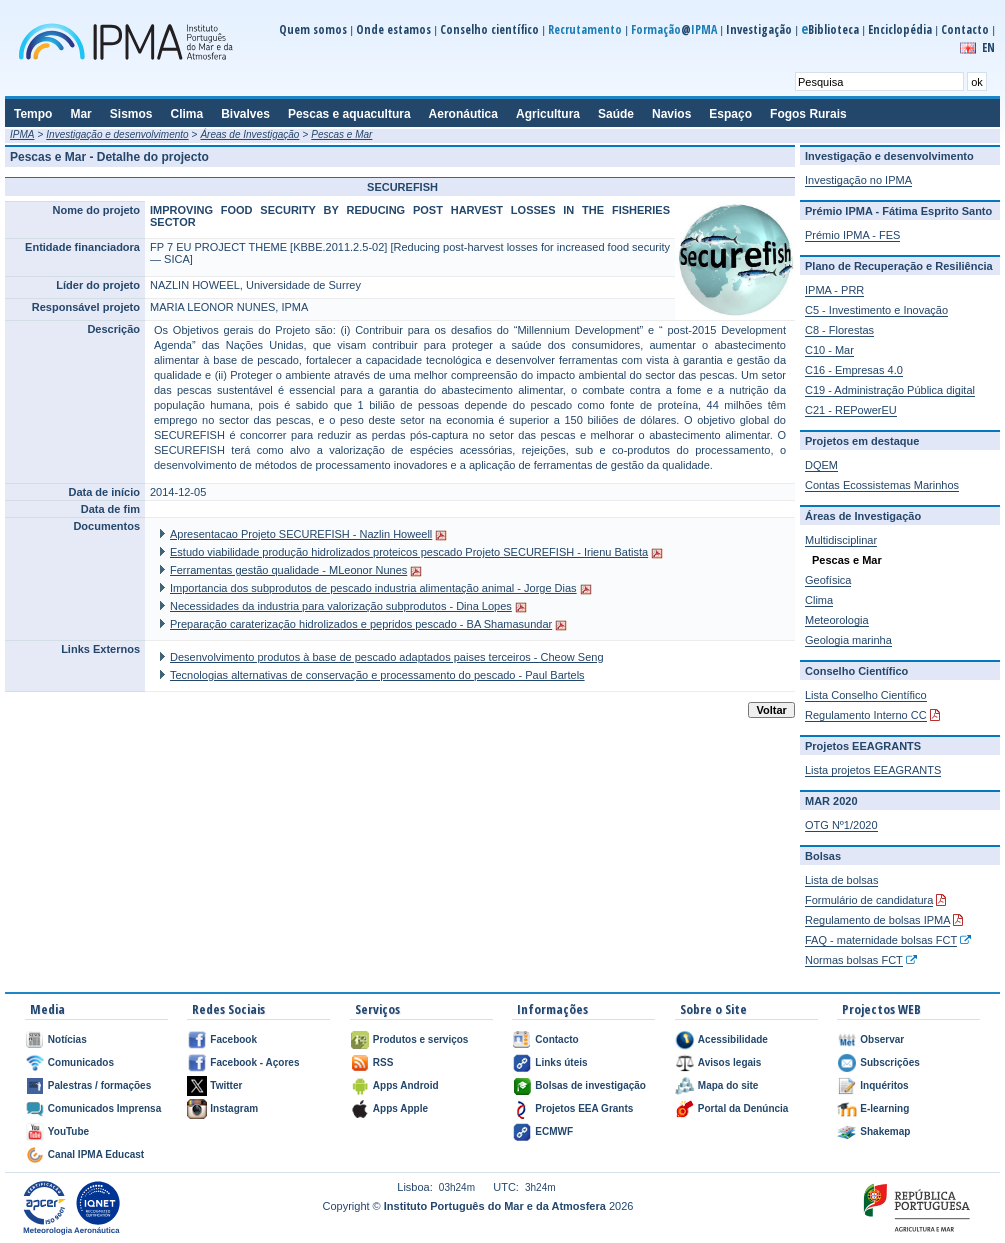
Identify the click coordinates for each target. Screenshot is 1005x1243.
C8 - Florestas (839, 330)
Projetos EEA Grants (584, 1108)
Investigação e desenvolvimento (117, 134)
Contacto (965, 29)
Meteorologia (837, 620)
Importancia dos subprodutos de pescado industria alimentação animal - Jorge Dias (373, 588)
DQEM (821, 465)
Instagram (234, 1108)
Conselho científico (489, 29)
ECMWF (554, 1131)
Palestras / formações (99, 1085)
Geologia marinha (848, 640)
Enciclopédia (900, 29)
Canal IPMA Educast (96, 1154)
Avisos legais (730, 1062)
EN (988, 47)
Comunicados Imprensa (104, 1108)
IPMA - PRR (834, 290)
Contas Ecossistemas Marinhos (882, 485)
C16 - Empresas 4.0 (854, 370)
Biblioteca (830, 29)
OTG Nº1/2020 (841, 825)
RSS (383, 1062)
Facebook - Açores (254, 1062)
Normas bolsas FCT (854, 960)
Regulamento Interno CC (866, 715)
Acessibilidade (733, 1039)
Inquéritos (884, 1085)
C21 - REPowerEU (851, 410)
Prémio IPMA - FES (852, 235)
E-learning (884, 1108)
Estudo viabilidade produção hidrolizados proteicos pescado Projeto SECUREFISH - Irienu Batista (409, 552)
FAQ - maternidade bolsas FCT (881, 940)
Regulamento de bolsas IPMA (877, 920)
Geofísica (828, 580)
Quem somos (313, 29)
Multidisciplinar (841, 540)
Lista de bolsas (841, 880)
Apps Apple (400, 1108)
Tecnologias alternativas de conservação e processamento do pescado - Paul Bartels (377, 675)
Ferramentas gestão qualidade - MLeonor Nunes (288, 570)
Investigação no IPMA (858, 180)
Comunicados (81, 1062)
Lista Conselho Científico (866, 695)
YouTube (68, 1131)
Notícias (67, 1039)
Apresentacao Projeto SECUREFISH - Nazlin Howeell (301, 534)
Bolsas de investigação (590, 1085)
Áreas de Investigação (249, 134)
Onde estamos (393, 29)
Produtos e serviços (421, 1039)
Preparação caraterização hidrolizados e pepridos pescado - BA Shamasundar (361, 624)
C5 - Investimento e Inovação (876, 310)
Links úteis (561, 1062)
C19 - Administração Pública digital (890, 390)
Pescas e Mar (341, 134)
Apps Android (406, 1085)
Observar (882, 1039)
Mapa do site (728, 1085)
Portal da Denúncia (743, 1108)
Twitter (226, 1085)
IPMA (22, 134)
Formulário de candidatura (869, 900)
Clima (819, 600)
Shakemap (885, 1131)
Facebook (233, 1039)
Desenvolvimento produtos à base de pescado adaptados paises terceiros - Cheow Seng (387, 657)
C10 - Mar (829, 350)
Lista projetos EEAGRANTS (873, 770)
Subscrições (889, 1062)
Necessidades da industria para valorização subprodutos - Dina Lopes (341, 606)
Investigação (759, 29)
